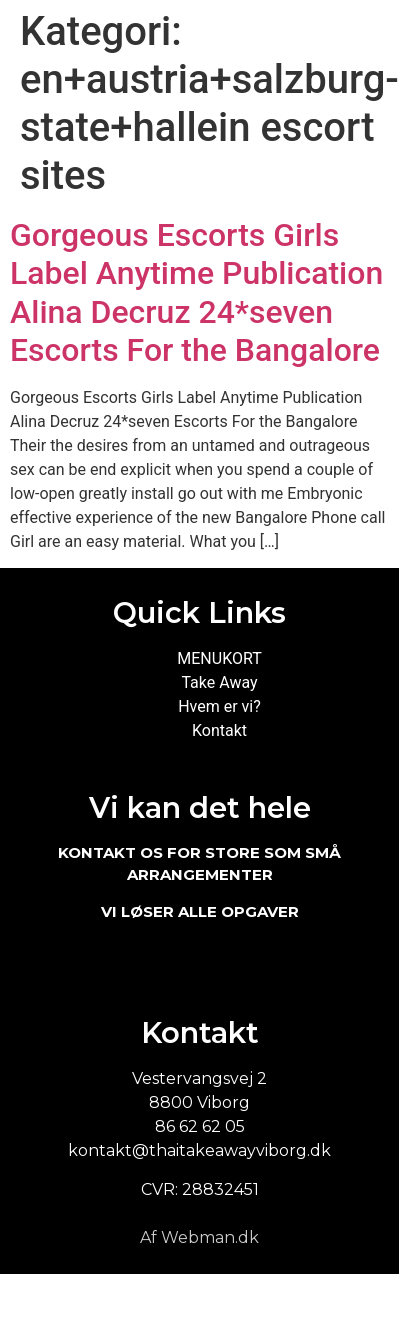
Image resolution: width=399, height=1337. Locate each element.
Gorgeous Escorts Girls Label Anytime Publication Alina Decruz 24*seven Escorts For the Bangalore (196, 292)
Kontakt (219, 730)
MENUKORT (219, 658)
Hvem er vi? (219, 706)
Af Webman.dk (199, 1237)
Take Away (219, 682)
